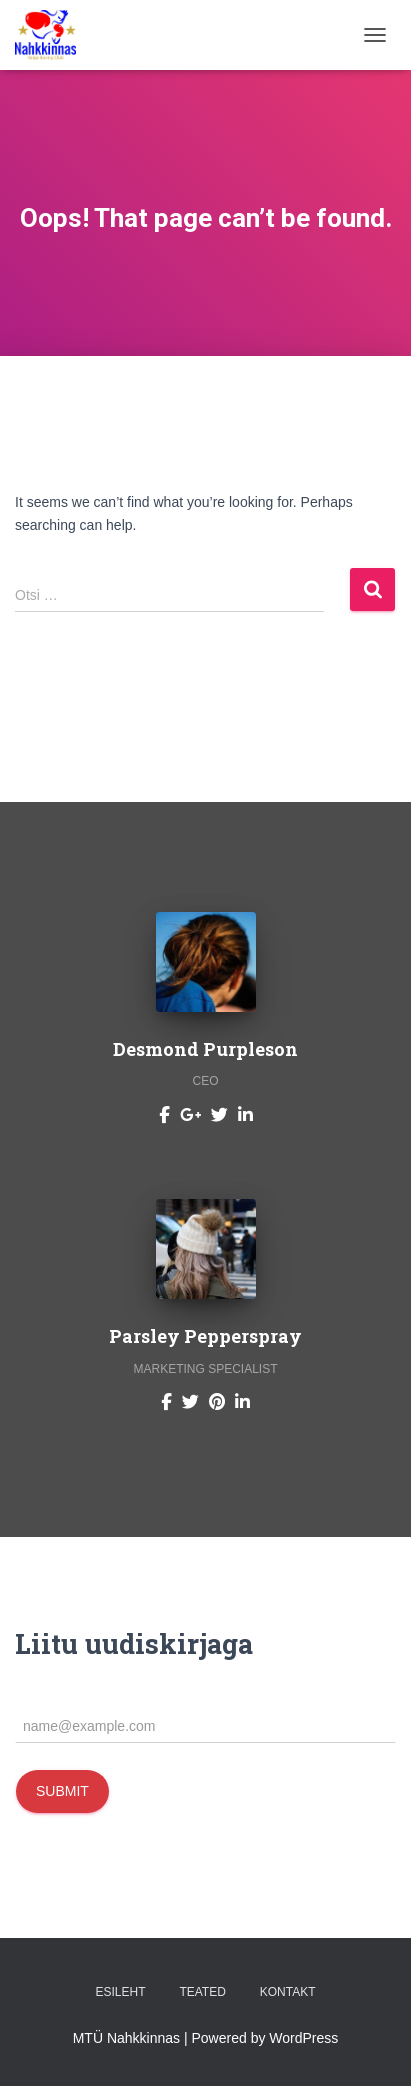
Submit (62, 1791)
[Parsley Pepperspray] (166, 1401)
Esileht (120, 1992)
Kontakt (288, 1992)
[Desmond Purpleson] (164, 1114)
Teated (202, 1992)
